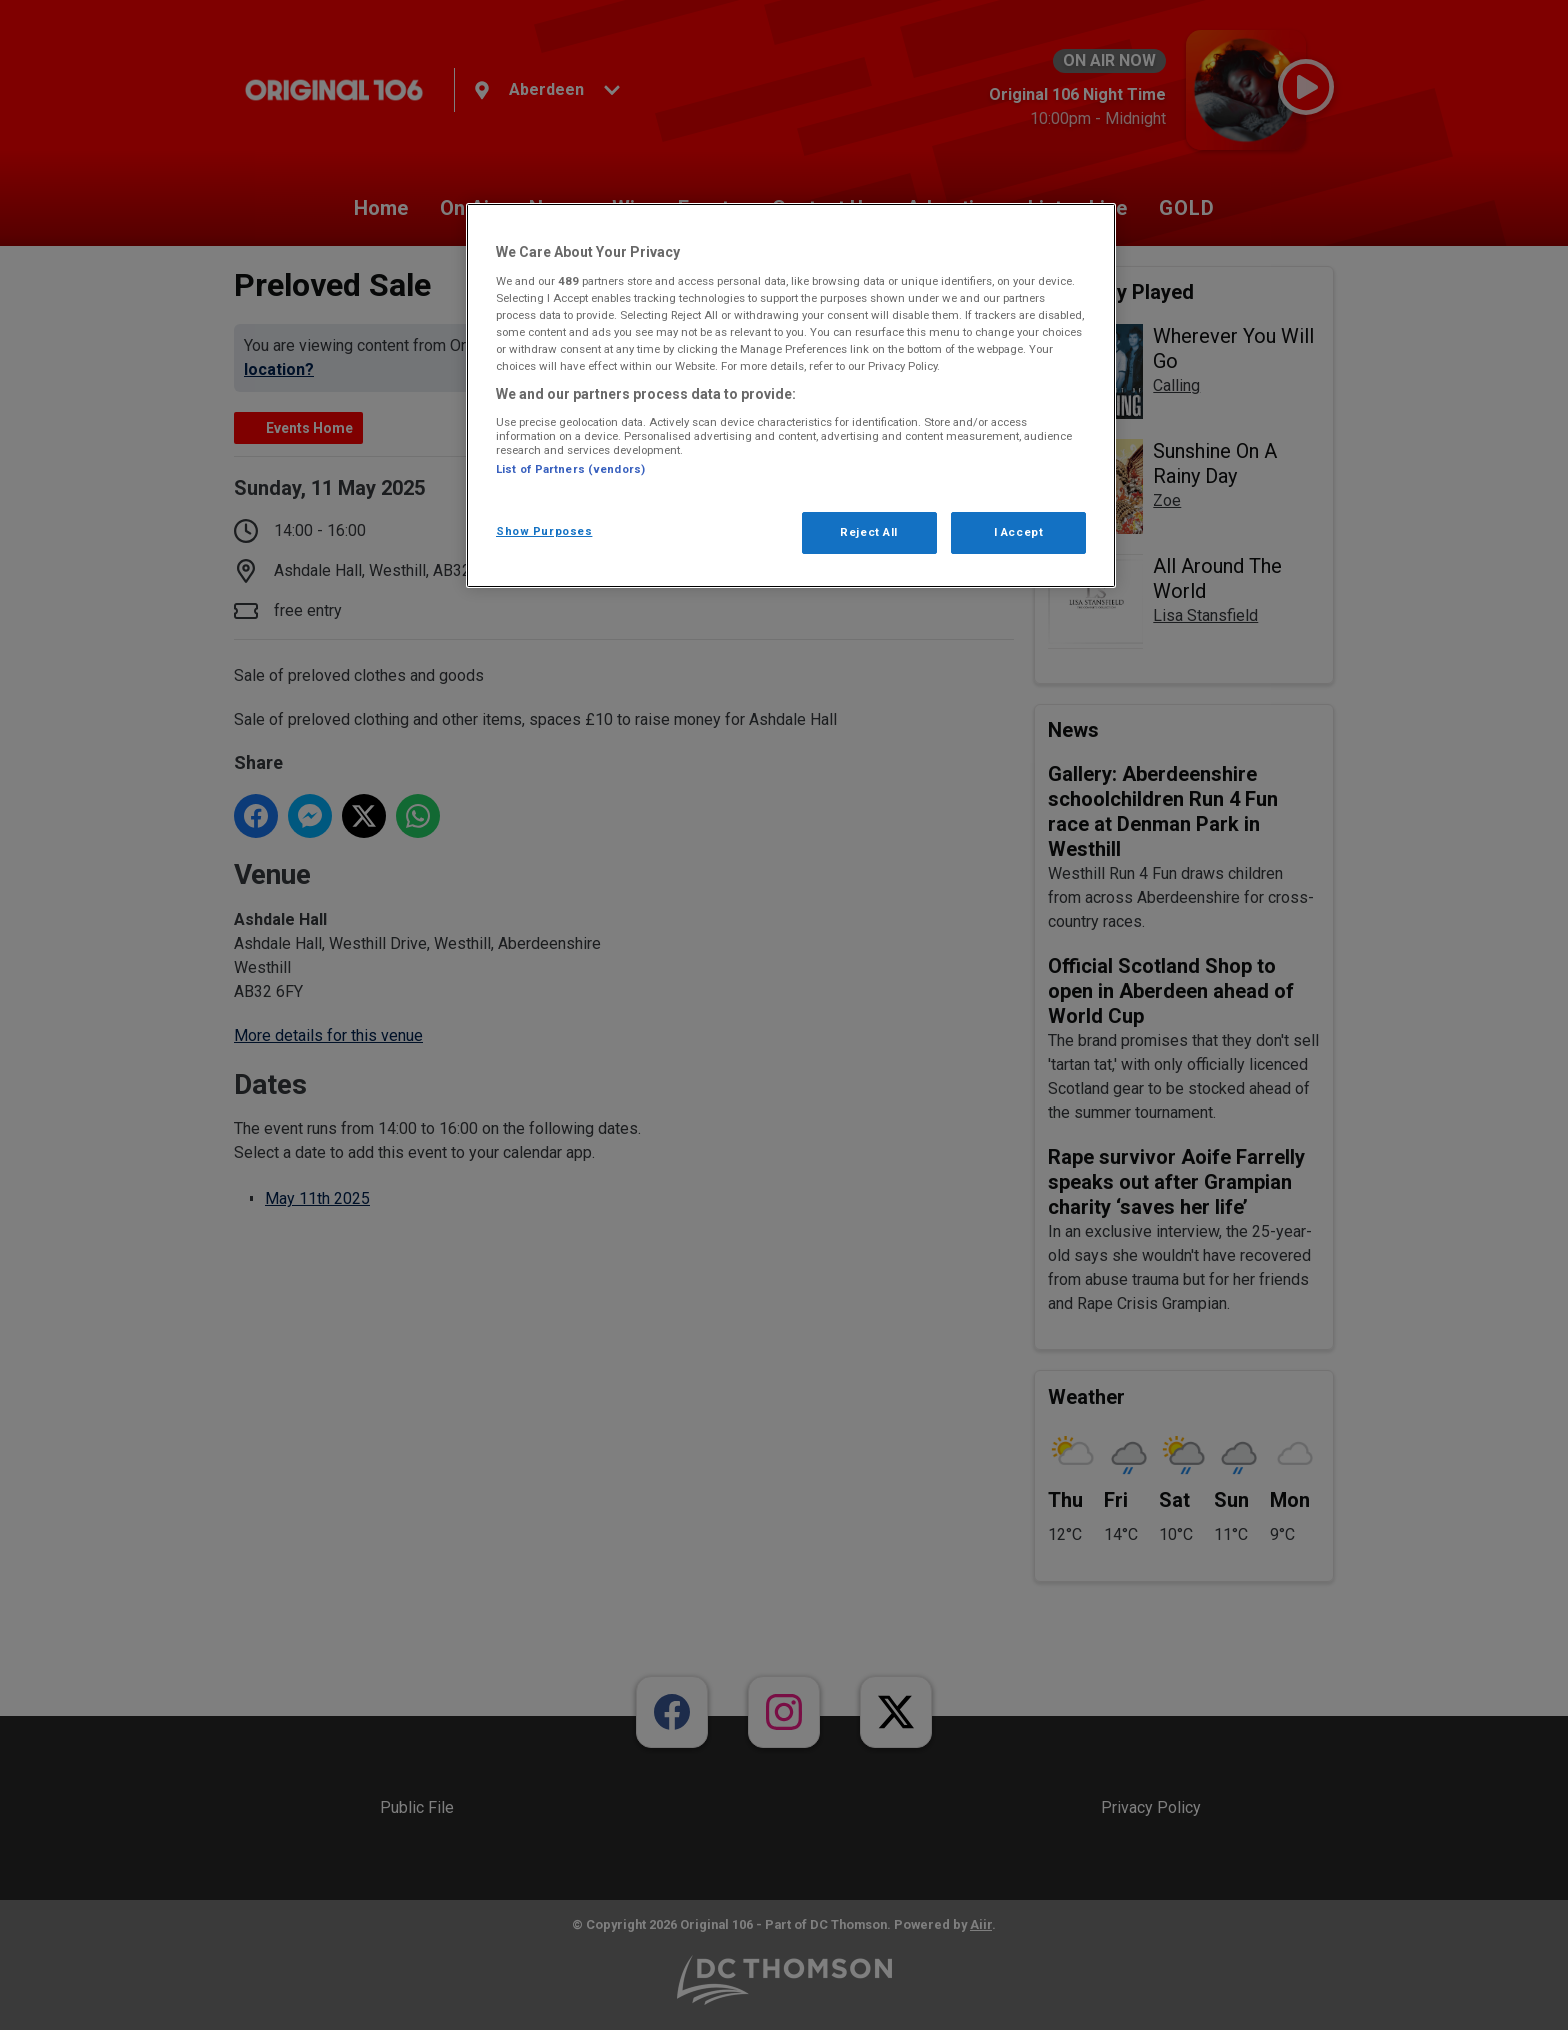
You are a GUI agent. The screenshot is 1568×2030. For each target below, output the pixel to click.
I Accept (1019, 532)
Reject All (869, 532)
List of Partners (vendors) (570, 469)
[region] (791, 395)
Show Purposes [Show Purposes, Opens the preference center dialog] (544, 531)
